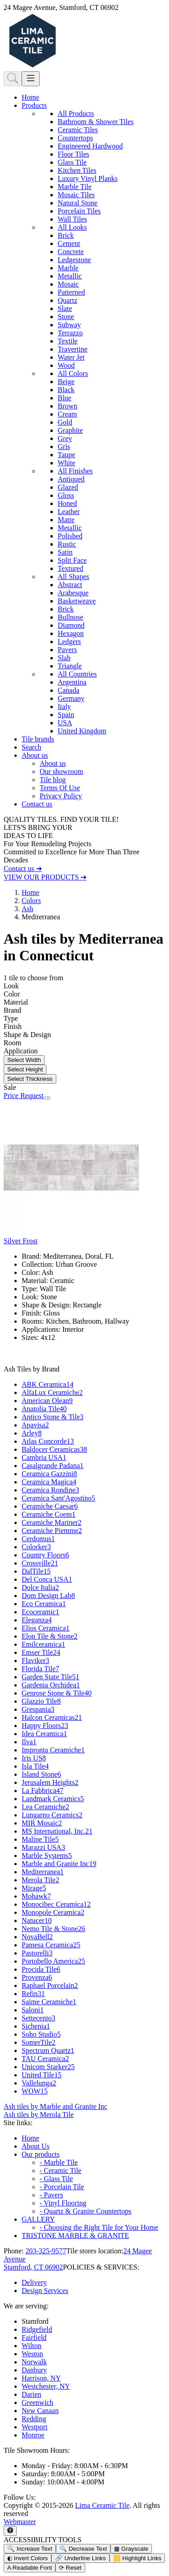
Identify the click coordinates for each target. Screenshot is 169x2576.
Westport (34, 2427)
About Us (36, 2146)
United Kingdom (82, 731)
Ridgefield (37, 2329)
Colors (31, 900)
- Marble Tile (59, 2162)
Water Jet (71, 357)
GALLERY (38, 2219)
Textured (70, 568)
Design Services (45, 2290)
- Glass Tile (56, 2178)
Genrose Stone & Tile (56, 1693)
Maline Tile (40, 1839)
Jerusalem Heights (50, 1782)
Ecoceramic (40, 1612)
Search (31, 747)
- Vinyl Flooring (63, 2203)
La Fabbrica (43, 1790)
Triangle (70, 666)
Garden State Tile (50, 1677)
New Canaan (40, 2410)
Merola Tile (40, 1880)
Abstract (70, 584)
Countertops (75, 138)
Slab (64, 658)
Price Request (23, 1095)
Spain (66, 714)
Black (66, 390)
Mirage (34, 1888)
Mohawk (36, 1896)
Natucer (37, 1920)
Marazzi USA (43, 1847)
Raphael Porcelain (50, 1985)
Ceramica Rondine (50, 1490)
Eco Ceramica (44, 1604)
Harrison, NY (41, 2378)
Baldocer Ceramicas (54, 1449)
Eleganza (37, 1620)
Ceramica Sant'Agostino (58, 1498)
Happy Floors (45, 1725)
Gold (65, 422)
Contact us (37, 804)
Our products (40, 2154)
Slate (65, 308)
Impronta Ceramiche (53, 1750)
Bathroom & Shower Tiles (95, 121)
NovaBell (37, 1937)
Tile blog (53, 779)
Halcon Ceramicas (52, 1717)
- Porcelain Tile (62, 2187)
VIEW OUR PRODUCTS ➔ (45, 877)
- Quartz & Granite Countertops (86, 2211)
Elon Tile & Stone (50, 1636)
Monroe (33, 2435)
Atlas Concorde (48, 1441)
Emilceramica (43, 1644)
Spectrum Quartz (48, 2050)
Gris (64, 446)
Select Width (24, 1059)
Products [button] (34, 105)
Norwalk (34, 2362)
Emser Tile (41, 1652)
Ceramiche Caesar (50, 1506)
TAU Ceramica (45, 2058)
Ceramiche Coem (49, 1514)
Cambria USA (44, 1457)
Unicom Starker (48, 2067)
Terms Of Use (60, 788)
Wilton (31, 2345)
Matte (66, 520)
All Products (76, 113)
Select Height (25, 1069)
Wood (66, 365)
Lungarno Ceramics (52, 1815)
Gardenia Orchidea (51, 1685)
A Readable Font (29, 2567)
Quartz (68, 300)
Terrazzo (70, 333)
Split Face (72, 560)
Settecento (38, 2018)
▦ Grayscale (131, 2548)
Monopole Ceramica (53, 1912)
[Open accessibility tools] (10, 2531)
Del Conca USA (47, 1579)
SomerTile (38, 2042)
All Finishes (75, 471)
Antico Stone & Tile (52, 1417)
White (66, 463)
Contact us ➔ (23, 868)
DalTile (36, 1571)
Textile (68, 341)
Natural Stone (77, 203)
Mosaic (68, 284)
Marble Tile (74, 186)
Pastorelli (37, 1953)
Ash (27, 909)
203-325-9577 (45, 2251)
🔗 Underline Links (80, 2558)
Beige (66, 381)
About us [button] (35, 755)
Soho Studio (41, 2034)
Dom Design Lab (48, 1595)
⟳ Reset (70, 2567)
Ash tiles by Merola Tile (39, 2114)
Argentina (72, 682)
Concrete (71, 251)
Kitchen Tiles (77, 170)
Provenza (37, 1977)
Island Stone (41, 1774)
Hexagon (71, 633)
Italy (64, 706)
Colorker (36, 1547)
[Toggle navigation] (31, 78)
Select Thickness (30, 1078)
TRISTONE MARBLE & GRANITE (75, 2235)
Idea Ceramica (44, 1733)
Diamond (71, 625)
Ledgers (69, 641)
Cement (69, 243)
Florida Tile (40, 1669)
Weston (32, 2354)
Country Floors (45, 1555)
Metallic (70, 276)
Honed (67, 503)
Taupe (66, 455)
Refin (33, 1993)
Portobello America (53, 1961)
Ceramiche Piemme (52, 1530)
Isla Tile (35, 1766)
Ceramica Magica (49, 1482)
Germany (71, 698)
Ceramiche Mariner (52, 1522)
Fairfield (34, 2337)
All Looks (72, 227)
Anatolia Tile (44, 1409)
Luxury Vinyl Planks (88, 178)
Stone (66, 316)
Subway (69, 325)
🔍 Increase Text (29, 2548)
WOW (35, 2091)
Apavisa (35, 1425)
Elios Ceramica (45, 1628)
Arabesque (73, 593)
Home (30, 97)
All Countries (77, 674)
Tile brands (38, 739)
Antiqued (71, 479)
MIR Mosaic (42, 1823)
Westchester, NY (46, 2386)
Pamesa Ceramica (51, 1945)
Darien (31, 2394)
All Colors (73, 373)
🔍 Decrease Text (83, 2548)
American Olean (47, 1400)
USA (65, 723)
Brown (68, 406)
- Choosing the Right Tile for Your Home (99, 2227)
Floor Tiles (73, 154)
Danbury (34, 2370)
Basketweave (77, 601)
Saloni (33, 2010)
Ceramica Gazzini (49, 1474)
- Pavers (51, 2195)
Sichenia (36, 2026)
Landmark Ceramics (53, 1798)
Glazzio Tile (41, 1701)
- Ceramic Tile (60, 2170)
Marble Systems (47, 1855)
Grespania (38, 1709)
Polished (70, 536)
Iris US (34, 1758)
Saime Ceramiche (49, 2002)
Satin (65, 552)
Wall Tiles (72, 219)
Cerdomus (38, 1539)
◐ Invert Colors (27, 2558)
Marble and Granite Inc (59, 1863)
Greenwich (37, 2402)
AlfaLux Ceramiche (52, 1392)
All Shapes (73, 576)
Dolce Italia (40, 1587)
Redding (34, 2419)
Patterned (71, 292)
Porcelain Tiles (79, 211)
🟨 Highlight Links (137, 2558)
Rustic (67, 544)
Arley (31, 1433)
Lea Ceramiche (45, 1807)
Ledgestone (74, 260)
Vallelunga (39, 2083)
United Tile (41, 2075)
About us (53, 763)
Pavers (67, 649)
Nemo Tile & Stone (53, 1928)
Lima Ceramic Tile (102, 2505)
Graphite (70, 430)
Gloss (66, 495)
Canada (68, 690)
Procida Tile (41, 1969)
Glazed (68, 487)
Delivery (34, 2282)
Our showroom (61, 771)
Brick (66, 235)
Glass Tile (72, 162)
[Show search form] (13, 78)
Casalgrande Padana (52, 1465)
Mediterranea (43, 1872)
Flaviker (35, 1660)
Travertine (72, 349)
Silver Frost (20, 1241)
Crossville (40, 1563)
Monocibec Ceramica (56, 1904)
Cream (67, 414)
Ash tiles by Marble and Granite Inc (55, 2106)
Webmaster (20, 2521)
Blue (64, 398)
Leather (69, 511)
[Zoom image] (46, 1098)
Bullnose (70, 617)
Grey (65, 438)
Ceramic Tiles (78, 130)
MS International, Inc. (57, 1831)
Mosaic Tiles (76, 195)
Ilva (29, 1742)
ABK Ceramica (47, 1384)
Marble (68, 268)
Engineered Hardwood (90, 146)
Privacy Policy (61, 796)
